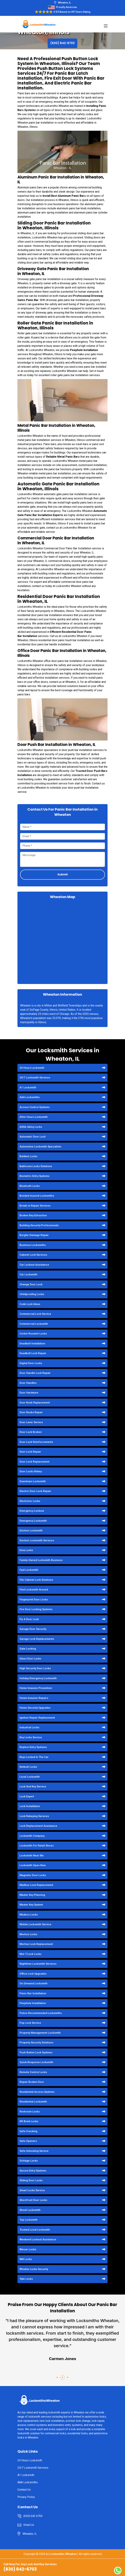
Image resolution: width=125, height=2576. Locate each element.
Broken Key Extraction (33, 1215)
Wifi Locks (26, 2259)
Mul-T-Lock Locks (30, 1954)
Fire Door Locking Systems (36, 1609)
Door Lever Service (31, 1422)
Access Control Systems (35, 1107)
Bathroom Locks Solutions (36, 1166)
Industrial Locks (29, 1727)
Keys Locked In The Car (34, 1757)
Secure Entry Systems (33, 2170)
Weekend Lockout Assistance (38, 2239)
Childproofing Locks (32, 1294)
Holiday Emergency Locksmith (38, 1678)
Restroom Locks (30, 2111)
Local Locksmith (30, 1776)
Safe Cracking (28, 2131)
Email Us (28, 2525)
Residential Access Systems (37, 2091)
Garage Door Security (33, 1629)
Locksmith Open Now (33, 1865)
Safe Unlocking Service (34, 2151)
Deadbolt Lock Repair (33, 1353)
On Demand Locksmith (33, 1983)
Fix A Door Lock (29, 1619)
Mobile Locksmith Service (35, 1924)
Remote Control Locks (33, 2072)
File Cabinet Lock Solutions (36, 1579)
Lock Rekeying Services (34, 1816)
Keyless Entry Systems (33, 1747)
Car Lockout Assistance (34, 1264)
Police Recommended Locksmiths (41, 2013)
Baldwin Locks (28, 1156)
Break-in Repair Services (35, 1205)
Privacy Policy (26, 2497)
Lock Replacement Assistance (38, 1825)
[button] (57, 2377)
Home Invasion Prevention (36, 1688)
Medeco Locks (29, 1914)
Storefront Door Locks (33, 2200)
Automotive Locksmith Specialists (40, 1146)
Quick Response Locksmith (36, 2062)
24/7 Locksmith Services (35, 1077)
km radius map (62, 941)
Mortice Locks (28, 1934)
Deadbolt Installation (32, 1343)
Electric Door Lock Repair (35, 1491)
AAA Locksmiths (30, 1097)
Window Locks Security (34, 2269)
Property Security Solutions (36, 2042)
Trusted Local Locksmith (35, 2229)
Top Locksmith (29, 2219)
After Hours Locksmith (34, 1117)
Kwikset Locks (28, 1766)
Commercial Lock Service (35, 1313)
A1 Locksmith (28, 1087)
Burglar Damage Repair (34, 1235)
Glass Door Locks (30, 1658)
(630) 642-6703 (62, 43)
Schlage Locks (29, 2160)
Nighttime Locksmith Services (38, 1963)
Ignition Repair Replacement (37, 1717)
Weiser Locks (28, 2249)
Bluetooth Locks (30, 1186)
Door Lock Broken (31, 1432)
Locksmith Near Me (32, 1855)
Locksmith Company (32, 1835)
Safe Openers (28, 2141)
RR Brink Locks (29, 2121)
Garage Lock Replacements (37, 1638)
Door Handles (28, 1382)
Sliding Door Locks (31, 2180)
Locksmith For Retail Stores (37, 1845)
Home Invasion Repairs (34, 1698)
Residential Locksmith (33, 2101)
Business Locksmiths (33, 1245)
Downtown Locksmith (33, 1481)
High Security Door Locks (35, 1668)
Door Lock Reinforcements (36, 1442)
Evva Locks (26, 1550)
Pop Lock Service (30, 2022)
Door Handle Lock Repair (35, 1373)
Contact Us (24, 2489)
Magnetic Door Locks (33, 1875)
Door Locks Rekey (31, 1471)
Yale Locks (26, 2278)
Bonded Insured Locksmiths (37, 1195)
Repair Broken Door (32, 2081)
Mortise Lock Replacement (36, 1944)
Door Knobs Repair (31, 1412)
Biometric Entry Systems (34, 1176)
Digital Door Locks (31, 1363)
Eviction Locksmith (31, 1530)
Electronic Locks (30, 1501)
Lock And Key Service (33, 1786)
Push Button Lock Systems (36, 2052)
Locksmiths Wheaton (63, 2554)
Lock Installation (30, 1806)
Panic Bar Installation (33, 1993)
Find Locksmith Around (34, 1589)
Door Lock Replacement (34, 1461)
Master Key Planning (32, 1894)
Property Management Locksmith (40, 2032)
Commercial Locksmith (34, 1323)
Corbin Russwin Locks (33, 1333)
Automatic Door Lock (33, 1136)
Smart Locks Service (32, 2190)
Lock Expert (27, 1796)
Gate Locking (28, 1648)
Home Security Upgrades (35, 1707)
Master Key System (31, 1904)
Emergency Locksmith (33, 1520)
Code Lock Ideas (30, 1304)
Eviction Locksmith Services (37, 1540)
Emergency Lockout (32, 1510)
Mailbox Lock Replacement (36, 1885)
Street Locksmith (30, 2210)
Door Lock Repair (30, 1451)
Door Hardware (29, 1392)
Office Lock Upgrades (33, 1973)
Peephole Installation (33, 2003)
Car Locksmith (28, 1274)
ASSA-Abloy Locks (31, 1126)
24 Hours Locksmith (32, 1067)
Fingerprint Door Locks (34, 1599)
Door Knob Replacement (35, 1402)
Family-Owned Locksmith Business (41, 1560)
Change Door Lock (31, 1284)
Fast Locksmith (29, 1569)
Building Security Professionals (39, 1225)
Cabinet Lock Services (33, 1254)
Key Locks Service (31, 1737)
